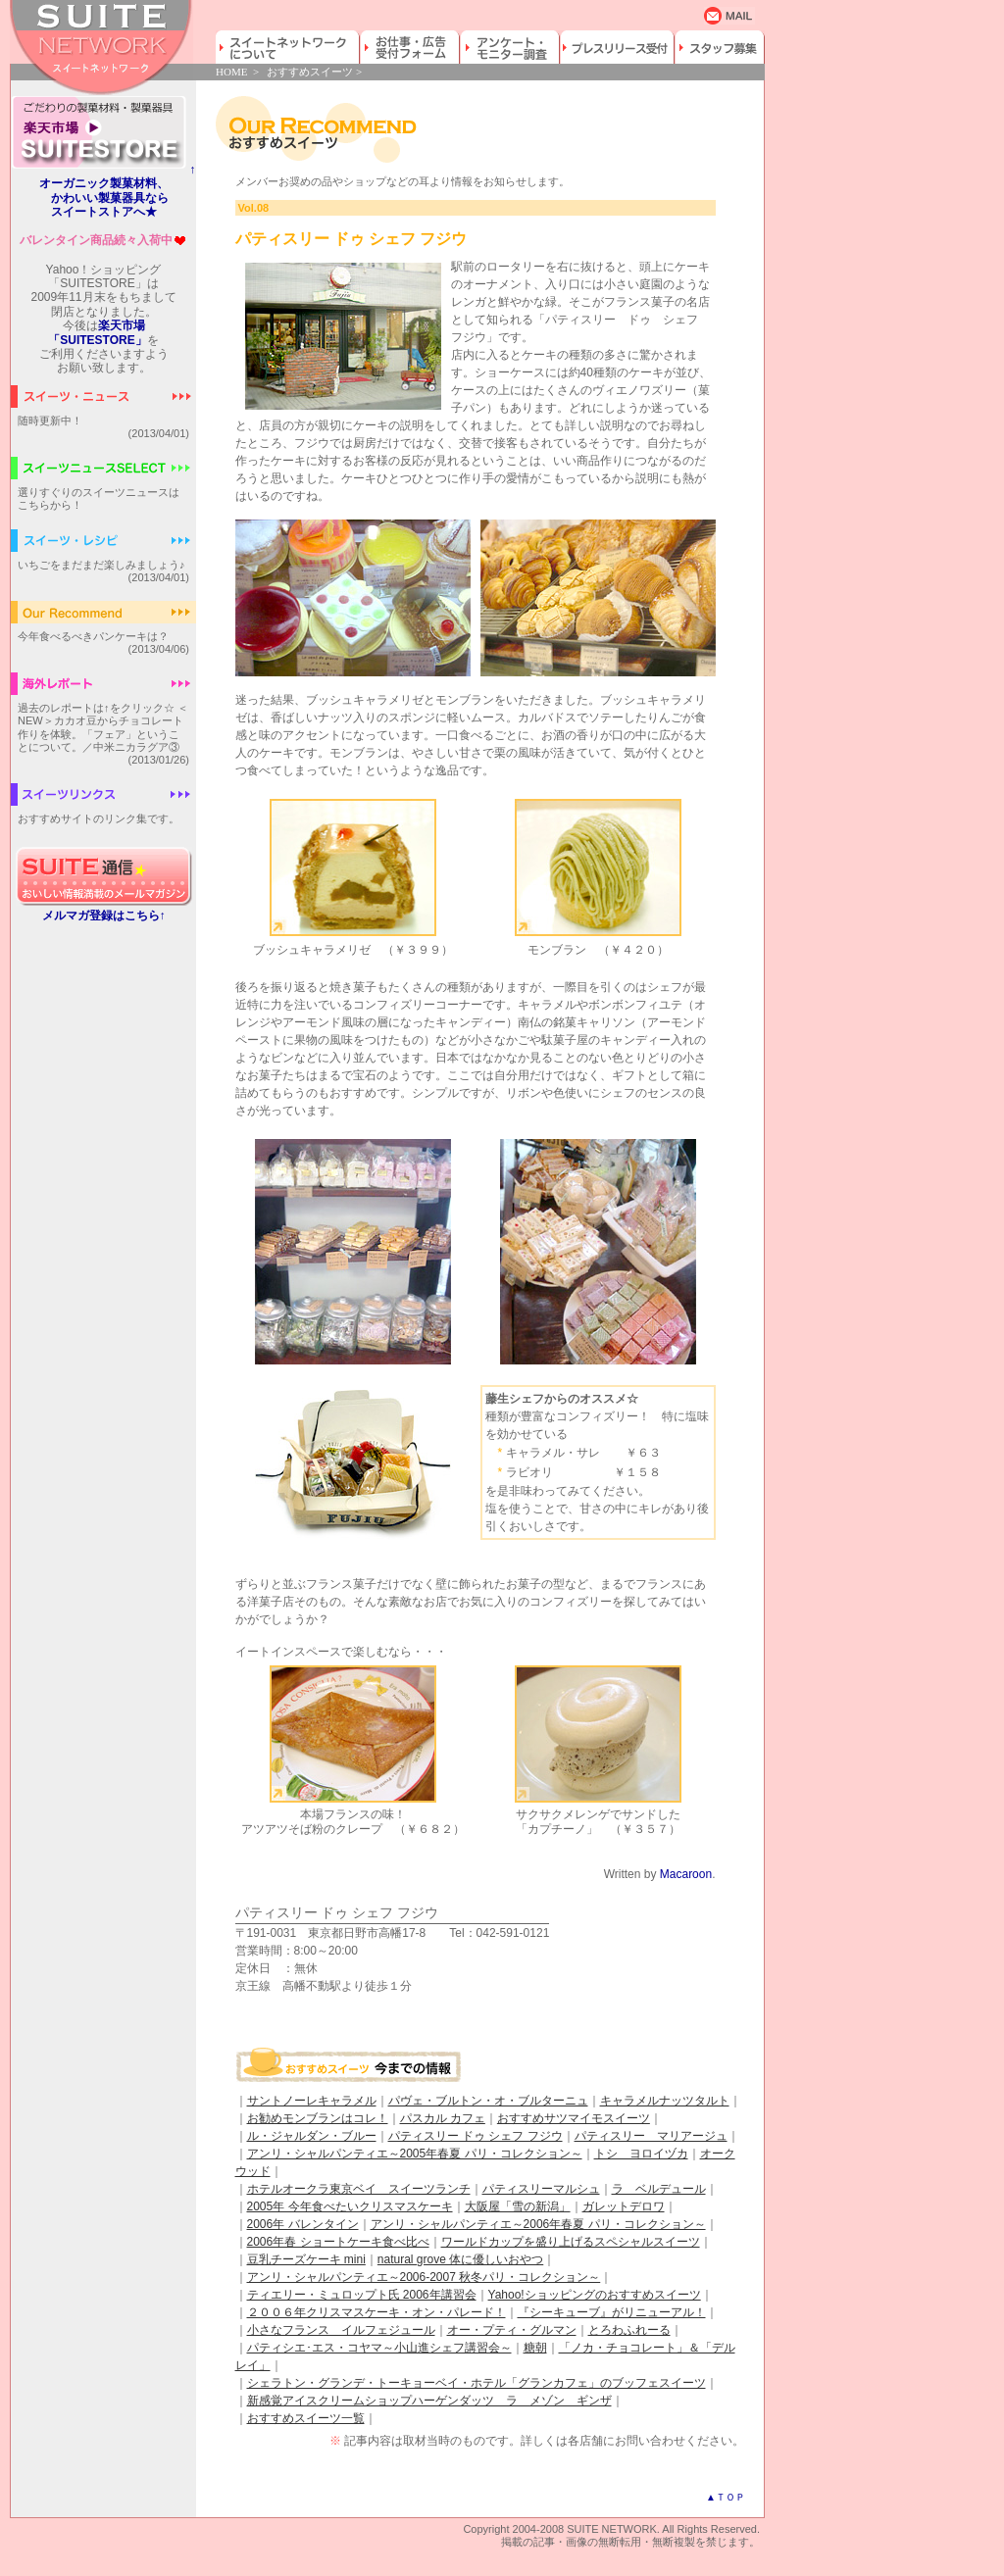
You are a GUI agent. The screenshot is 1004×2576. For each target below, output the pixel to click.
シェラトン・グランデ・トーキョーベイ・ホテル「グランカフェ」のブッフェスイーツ (476, 2383)
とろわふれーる (629, 2330)
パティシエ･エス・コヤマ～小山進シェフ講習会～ (379, 2347)
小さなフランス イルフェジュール (341, 2330)
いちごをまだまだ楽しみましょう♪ (101, 564)
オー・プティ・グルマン (512, 2330)
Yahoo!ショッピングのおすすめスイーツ (594, 2295)
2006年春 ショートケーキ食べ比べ (338, 2242)
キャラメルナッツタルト (664, 2100)
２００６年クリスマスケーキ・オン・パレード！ (376, 2312)
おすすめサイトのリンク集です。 (98, 818)
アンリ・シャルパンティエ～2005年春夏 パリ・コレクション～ (414, 2153)
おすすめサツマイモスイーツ (573, 2118)
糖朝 (535, 2347)
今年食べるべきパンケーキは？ (93, 636)
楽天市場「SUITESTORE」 (97, 332)
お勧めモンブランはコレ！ (317, 2118)
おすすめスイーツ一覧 (306, 2418)
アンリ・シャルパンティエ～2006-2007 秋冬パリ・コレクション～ (424, 2277)
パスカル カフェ (442, 2118)
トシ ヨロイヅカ (641, 2153)
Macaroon (686, 1874)
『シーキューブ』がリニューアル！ (612, 2312)
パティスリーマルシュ (541, 2189)
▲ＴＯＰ (725, 2497)
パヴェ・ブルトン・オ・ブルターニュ (488, 2100)
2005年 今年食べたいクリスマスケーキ (350, 2206)
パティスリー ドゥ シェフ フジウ (475, 2136)
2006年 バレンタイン (303, 2224)
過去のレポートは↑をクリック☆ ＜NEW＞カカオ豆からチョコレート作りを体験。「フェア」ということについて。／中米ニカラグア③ (103, 727)
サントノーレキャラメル (311, 2100)
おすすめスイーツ (310, 71)
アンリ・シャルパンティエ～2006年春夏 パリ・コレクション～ (538, 2224)
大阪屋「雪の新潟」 (518, 2206)
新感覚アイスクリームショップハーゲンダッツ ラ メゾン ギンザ (429, 2400)
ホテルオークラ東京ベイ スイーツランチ (359, 2189)
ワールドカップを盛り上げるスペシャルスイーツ (570, 2242)
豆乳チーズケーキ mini (306, 2259)
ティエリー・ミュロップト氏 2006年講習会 (362, 2295)
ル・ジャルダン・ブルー (311, 2136)
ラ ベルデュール (659, 2189)
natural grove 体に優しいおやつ (460, 2259)
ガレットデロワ (623, 2206)
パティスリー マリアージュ (651, 2136)
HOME (231, 71)
